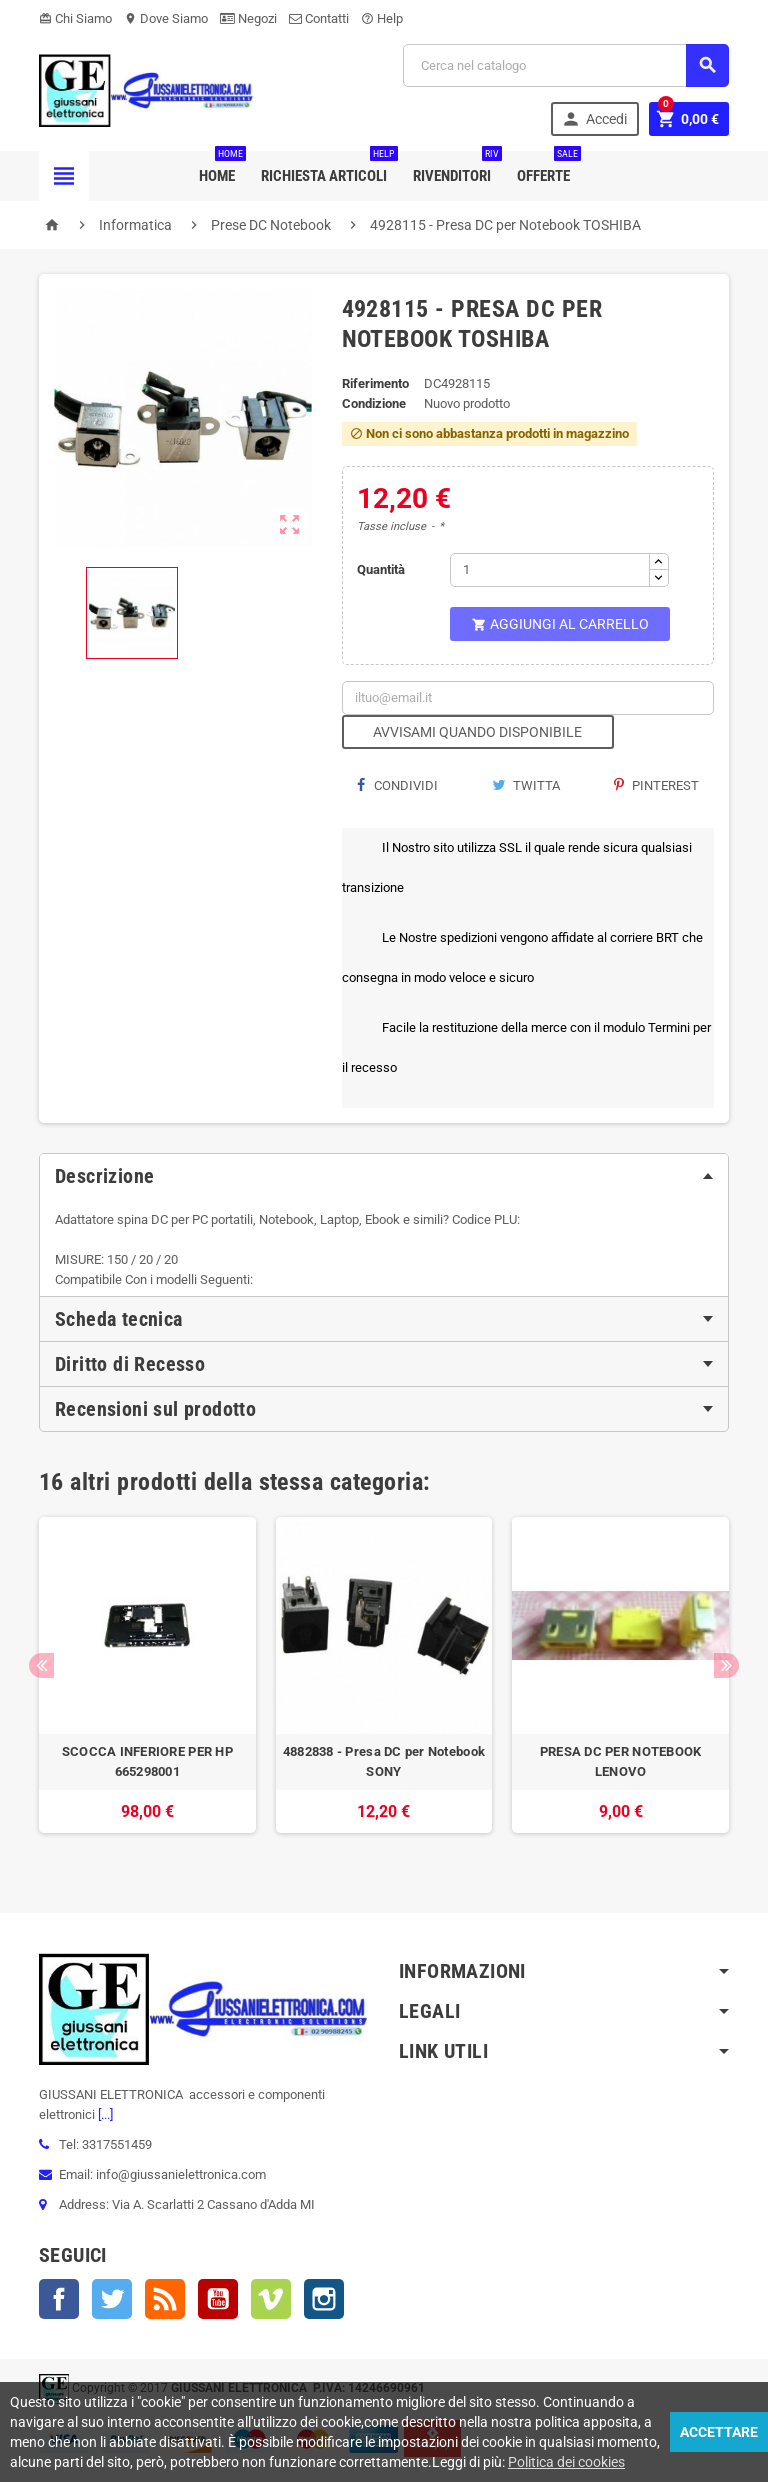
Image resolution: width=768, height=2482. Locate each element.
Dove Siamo (166, 18)
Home (221, 168)
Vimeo (271, 2299)
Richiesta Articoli (328, 168)
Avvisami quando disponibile (477, 732)
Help (382, 18)
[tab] (384, 1176)
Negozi (248, 18)
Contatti (319, 18)
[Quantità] (550, 570)
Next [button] (726, 1665)
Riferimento (375, 383)
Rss (165, 2299)
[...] (104, 2114)
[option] (147, 1685)
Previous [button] (41, 1665)
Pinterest (656, 785)
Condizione (374, 403)
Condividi (397, 785)
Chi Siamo (75, 18)
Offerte (547, 168)
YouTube (218, 2299)
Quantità (381, 569)
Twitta (526, 785)
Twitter (112, 2299)
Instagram (324, 2299)
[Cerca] (566, 65)
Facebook (59, 2299)
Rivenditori (456, 168)
